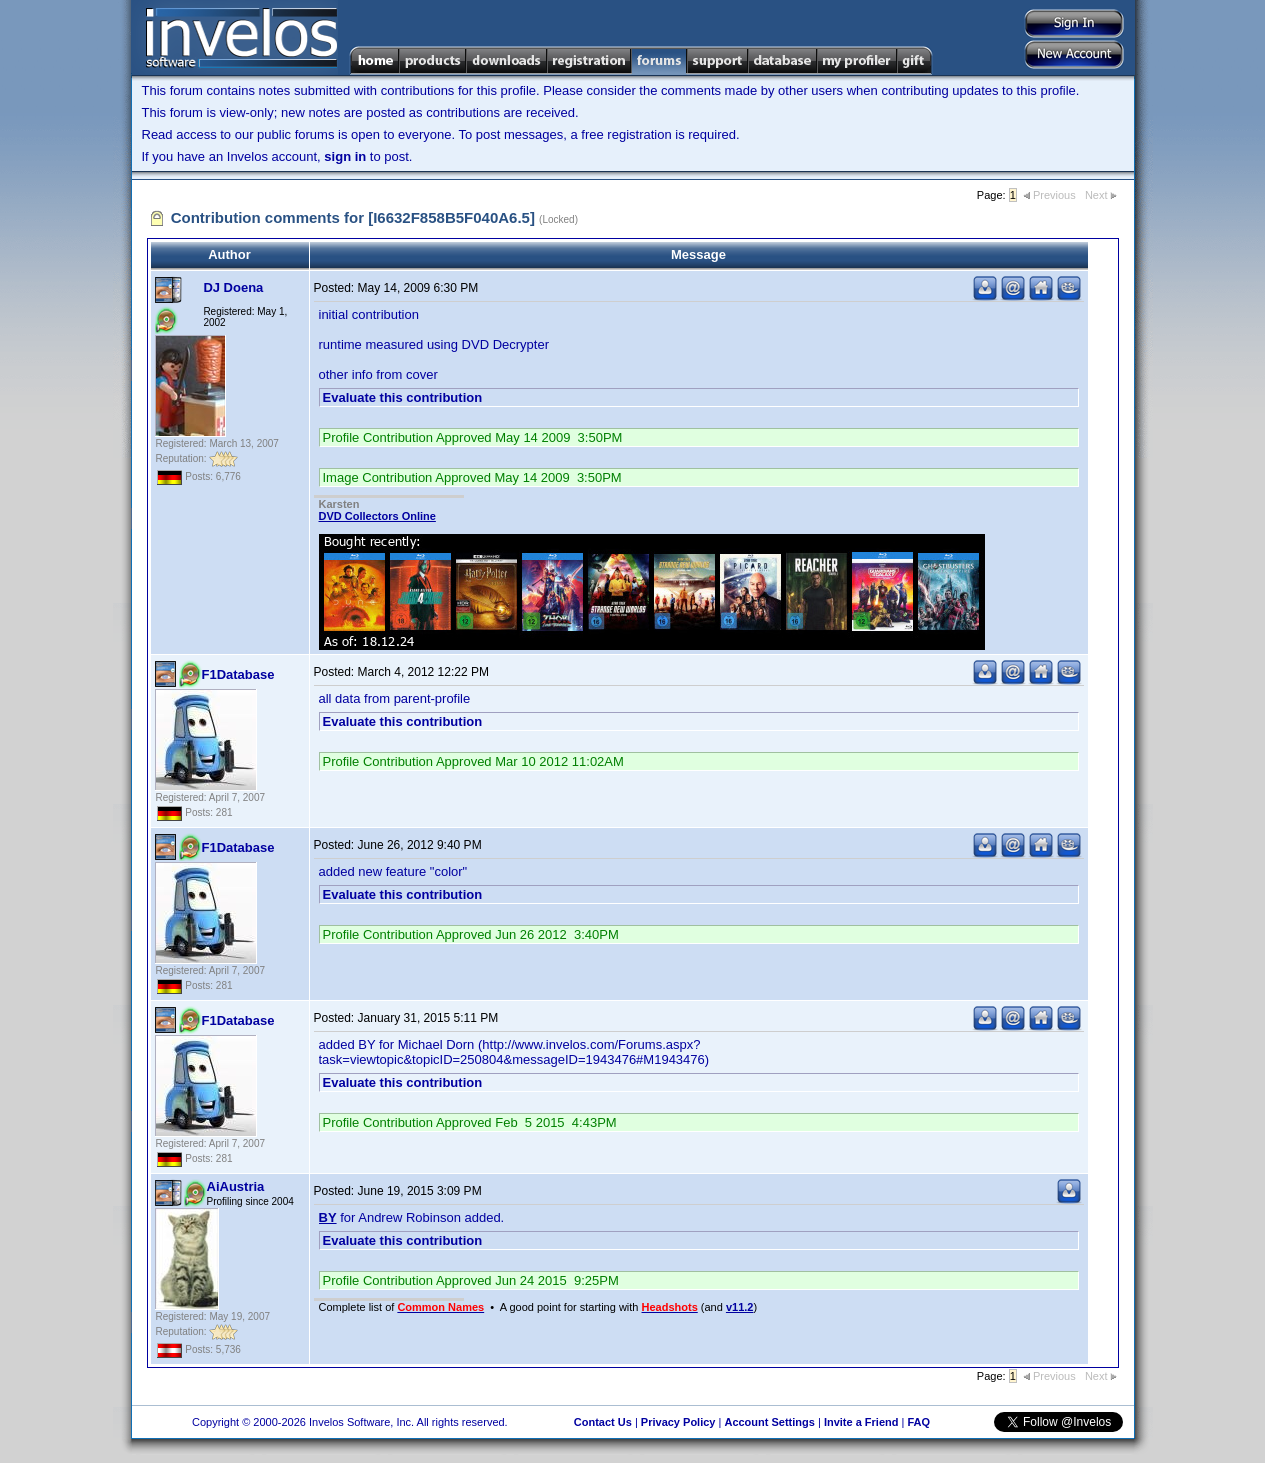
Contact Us (603, 1422)
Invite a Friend (861, 1422)
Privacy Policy (678, 1422)
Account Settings (769, 1422)
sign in (345, 156)
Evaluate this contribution (403, 397)
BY (328, 1217)
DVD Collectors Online (377, 516)
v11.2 (740, 1307)
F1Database (238, 674)
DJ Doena (233, 287)
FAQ (918, 1422)
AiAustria (236, 1186)
